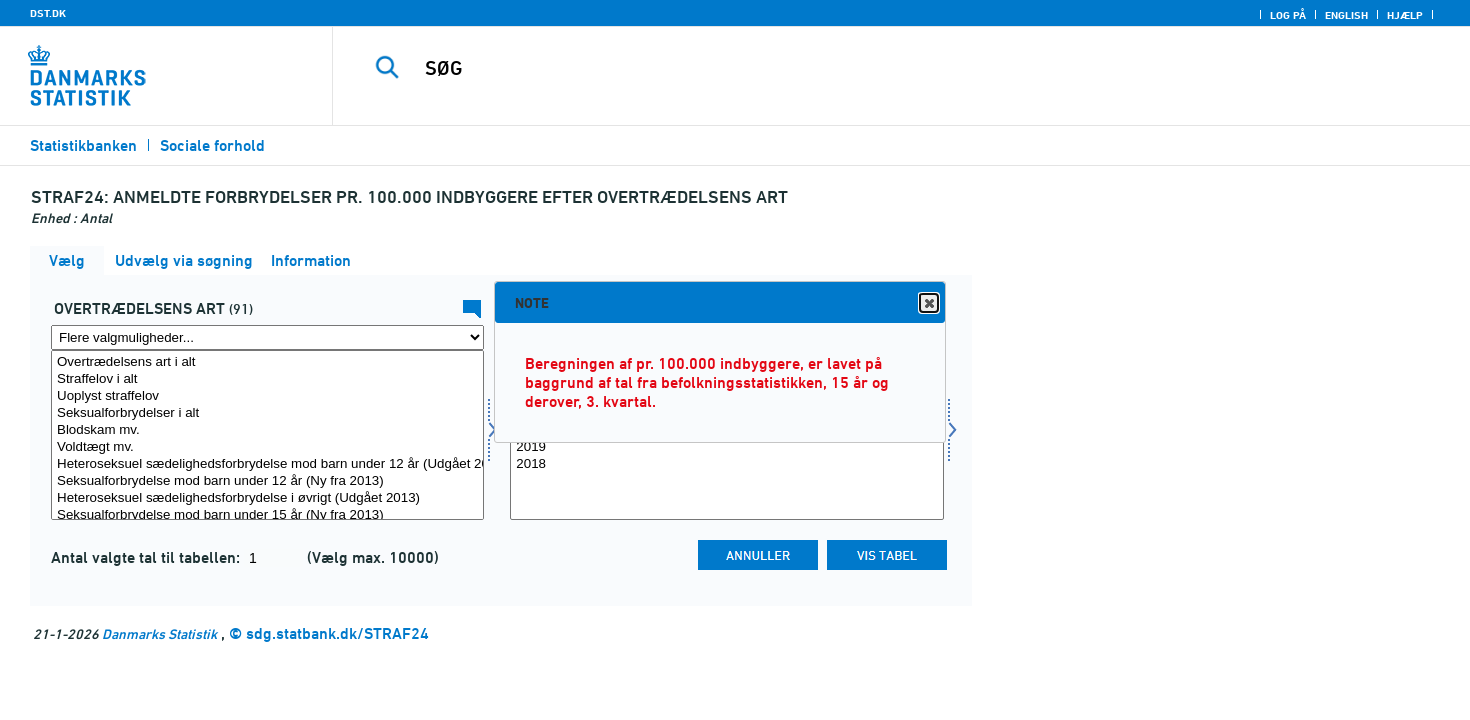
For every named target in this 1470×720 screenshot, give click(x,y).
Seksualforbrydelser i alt (267, 413)
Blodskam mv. (267, 430)
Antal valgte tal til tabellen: (147, 557)
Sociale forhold (212, 145)
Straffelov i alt (267, 379)
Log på (1288, 15)
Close (928, 303)
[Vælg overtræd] (267, 435)
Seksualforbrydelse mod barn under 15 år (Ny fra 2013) (267, 515)
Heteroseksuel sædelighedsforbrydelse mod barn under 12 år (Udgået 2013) (267, 464)
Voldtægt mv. (267, 447)
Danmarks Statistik (159, 633)
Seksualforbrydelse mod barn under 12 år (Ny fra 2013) (267, 481)
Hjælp (1405, 15)
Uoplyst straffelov (267, 396)
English (1346, 15)
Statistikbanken (83, 145)
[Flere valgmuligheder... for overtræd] (267, 337)
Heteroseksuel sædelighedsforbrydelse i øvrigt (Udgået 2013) (267, 498)
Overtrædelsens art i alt (267, 362)
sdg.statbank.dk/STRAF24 (337, 633)
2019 (726, 447)
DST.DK (48, 13)
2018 (726, 464)
